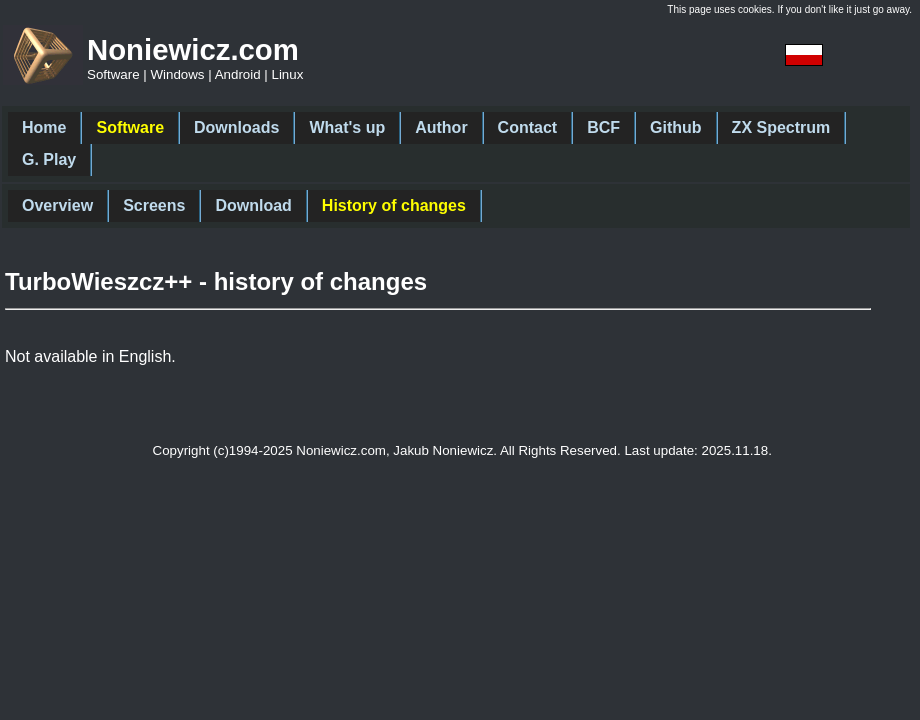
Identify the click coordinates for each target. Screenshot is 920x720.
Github (676, 127)
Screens (154, 205)
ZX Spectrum (781, 127)
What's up (347, 127)
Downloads (236, 127)
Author (441, 127)
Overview (57, 205)
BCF (603, 127)
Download (253, 205)
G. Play (49, 159)
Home (44, 127)
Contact (528, 127)
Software (130, 127)
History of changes (394, 205)
